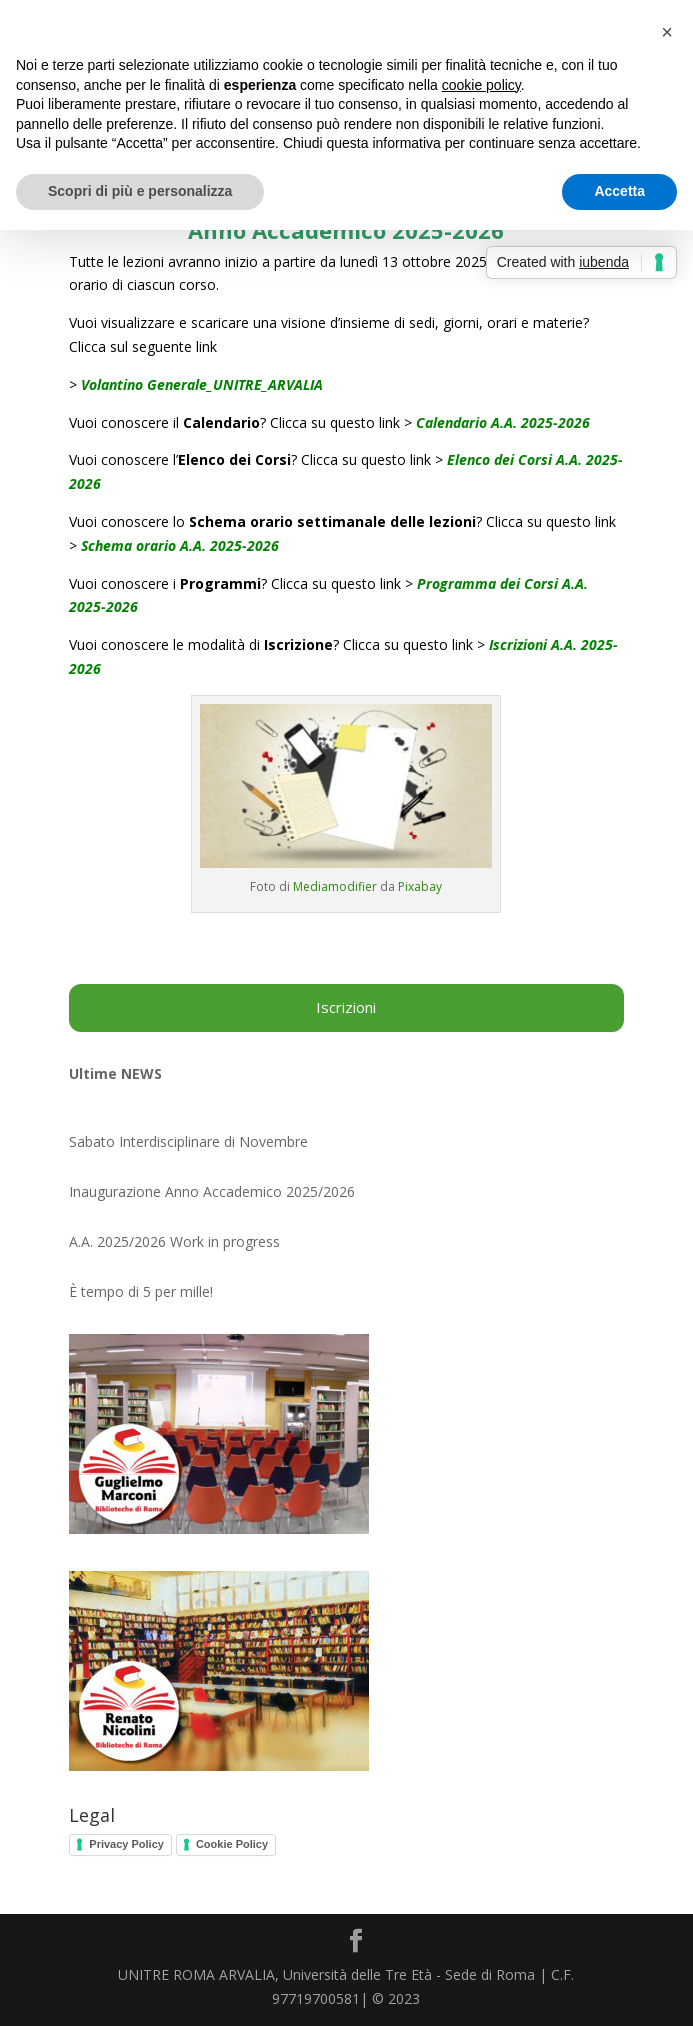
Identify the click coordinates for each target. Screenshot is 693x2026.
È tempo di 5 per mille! (141, 1291)
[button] (667, 32)
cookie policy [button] (481, 85)
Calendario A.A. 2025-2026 (503, 422)
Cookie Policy (232, 1844)
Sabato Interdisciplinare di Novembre (188, 1141)
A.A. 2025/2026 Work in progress (174, 1241)
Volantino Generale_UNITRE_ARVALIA (202, 384)
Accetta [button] (619, 191)
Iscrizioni (346, 1007)
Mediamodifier (335, 886)
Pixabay (420, 886)
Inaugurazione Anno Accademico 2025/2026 (212, 1191)
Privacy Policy (126, 1844)
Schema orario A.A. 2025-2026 (180, 545)
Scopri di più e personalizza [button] (140, 191)
